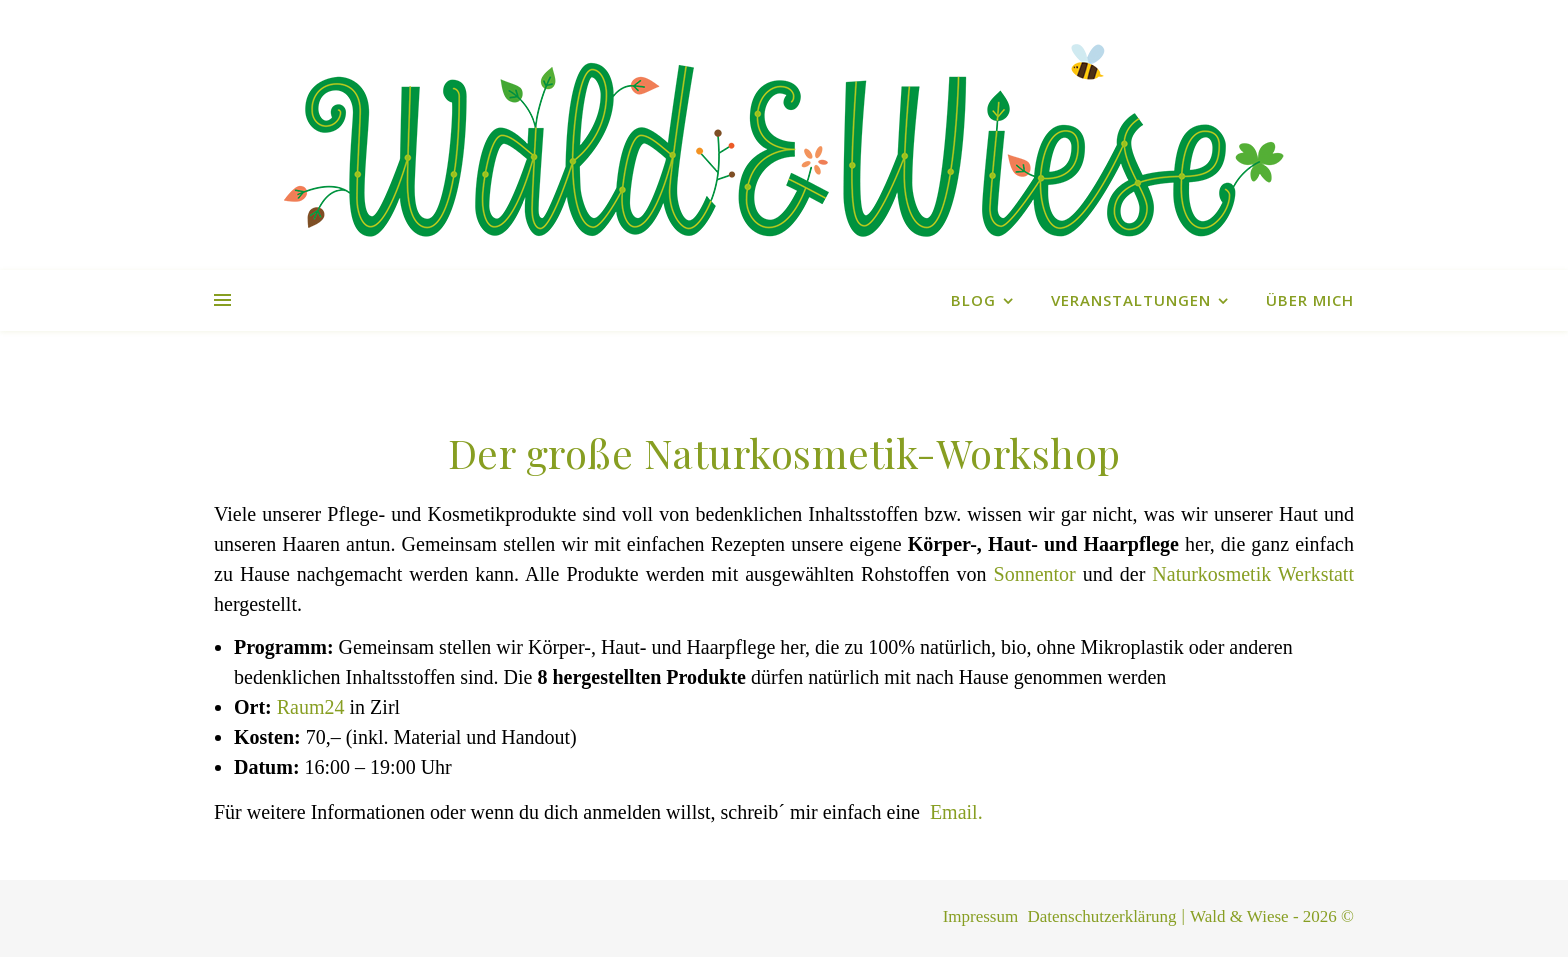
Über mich (1310, 300)
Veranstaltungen (1131, 300)
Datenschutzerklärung (1101, 916)
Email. (956, 812)
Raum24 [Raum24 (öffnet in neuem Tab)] (311, 707)
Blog (973, 300)
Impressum (981, 916)
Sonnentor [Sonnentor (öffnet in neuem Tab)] (1035, 574)
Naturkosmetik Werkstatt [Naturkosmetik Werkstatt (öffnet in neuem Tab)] (1253, 574)
